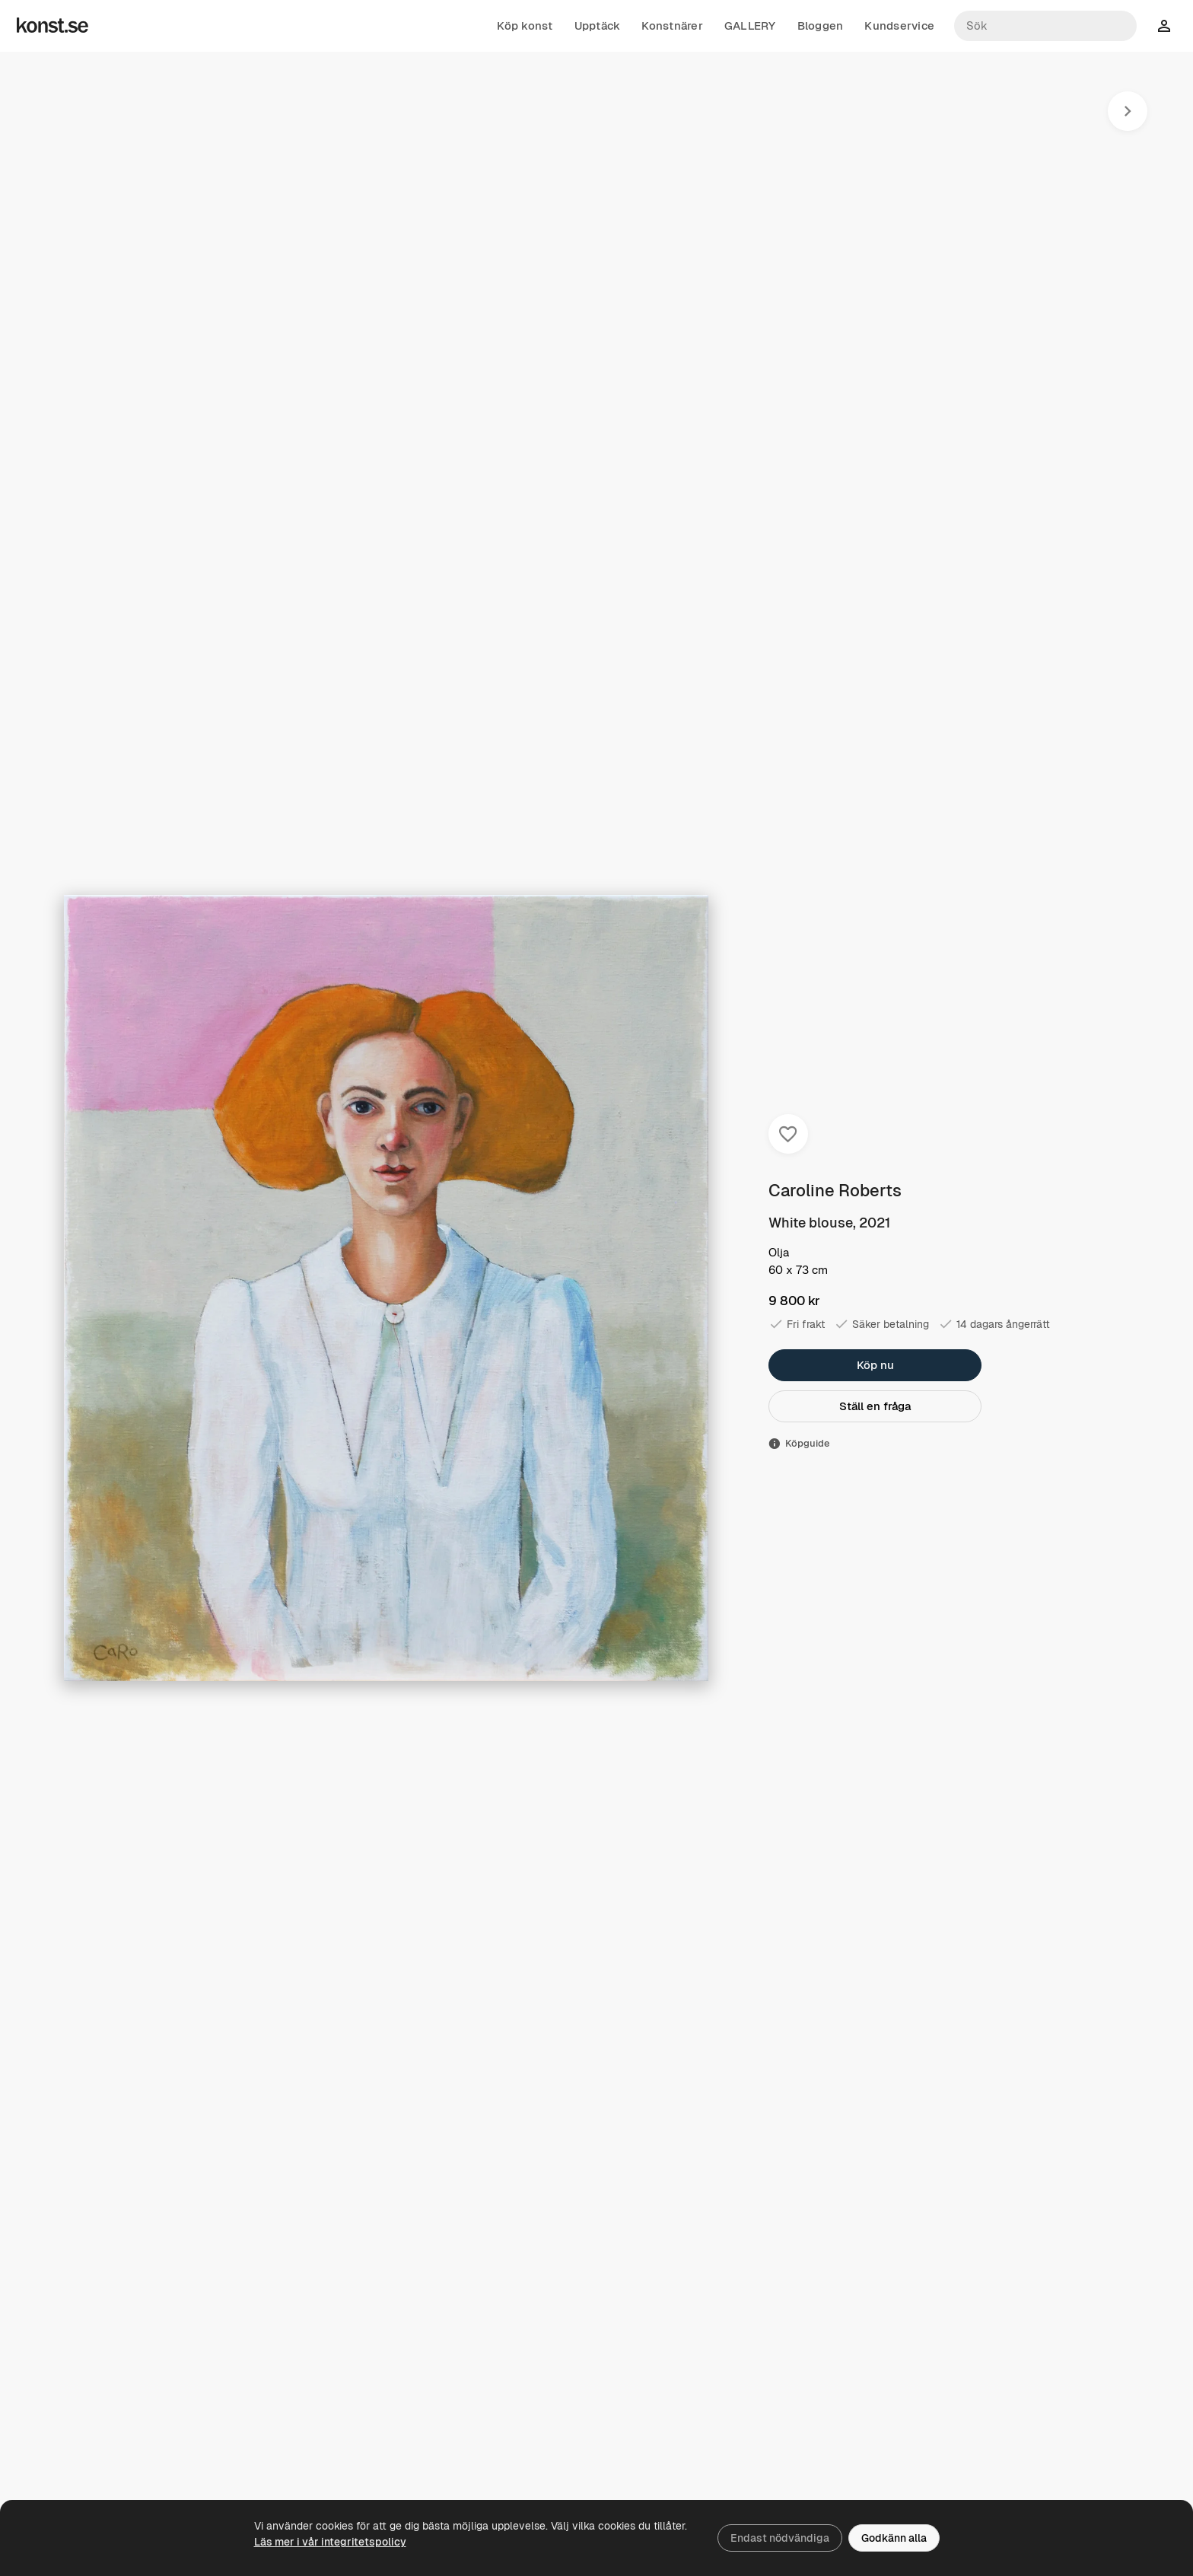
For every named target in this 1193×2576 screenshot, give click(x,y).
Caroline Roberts (835, 1190)
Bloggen (820, 25)
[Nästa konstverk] (1127, 111)
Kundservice (899, 25)
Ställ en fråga (875, 1406)
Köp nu (875, 1365)
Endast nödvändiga (779, 2538)
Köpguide (798, 1443)
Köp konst (524, 25)
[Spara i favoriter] (788, 1134)
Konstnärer (672, 25)
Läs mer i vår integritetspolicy (330, 2542)
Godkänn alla (894, 2538)
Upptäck (597, 25)
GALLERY (750, 25)
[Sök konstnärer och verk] (1045, 26)
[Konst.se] (52, 26)
